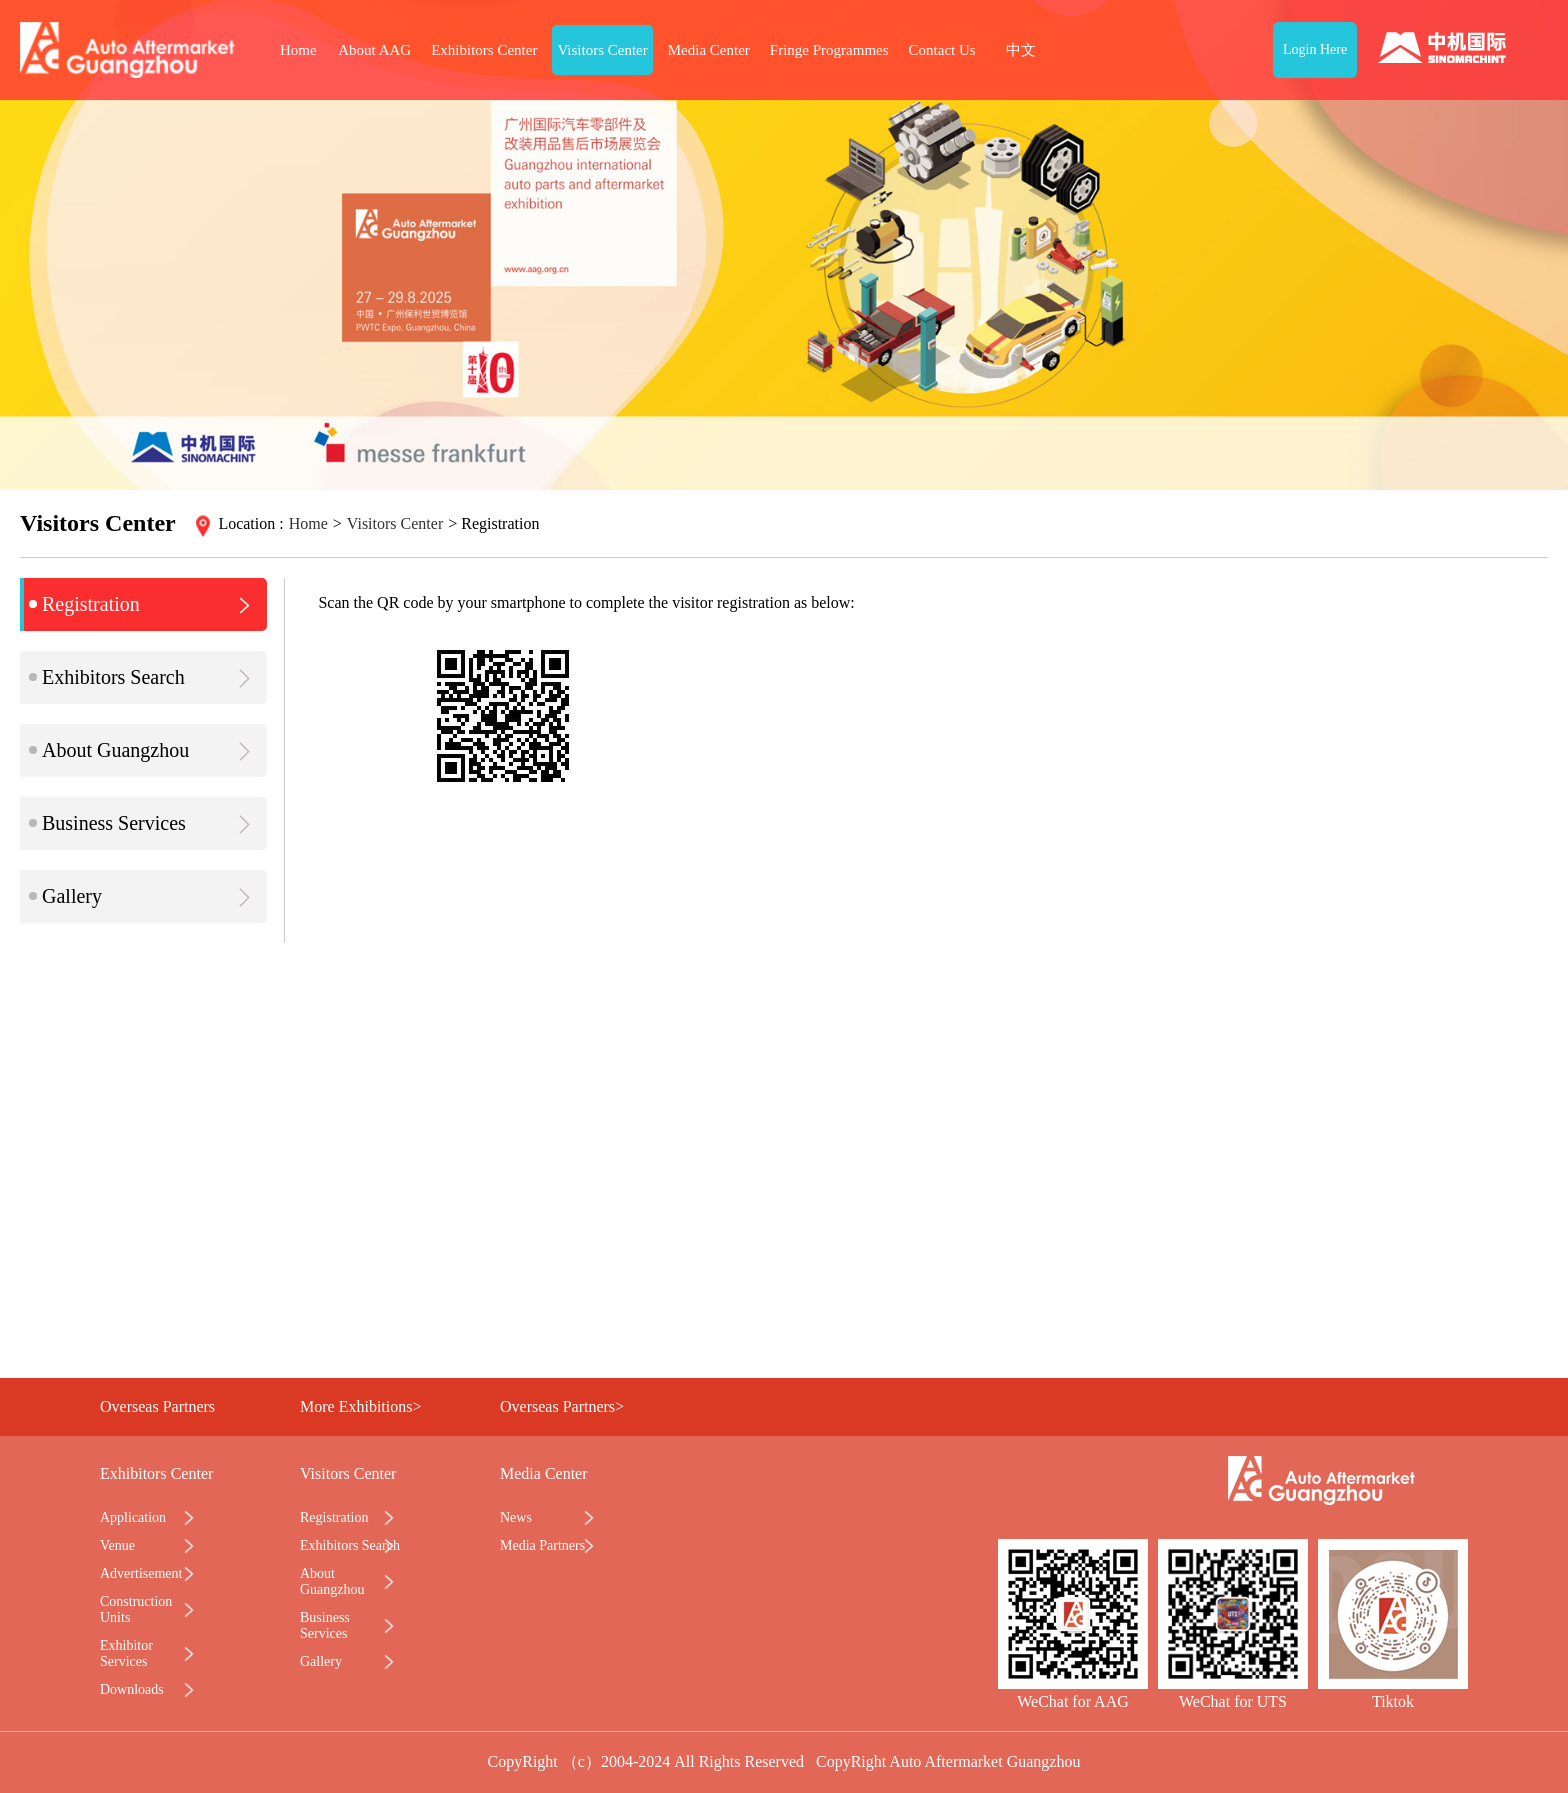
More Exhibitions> (360, 1406)
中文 (1021, 50)
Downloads (132, 1689)
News (516, 1517)
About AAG (374, 50)
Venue (117, 1545)
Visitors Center (602, 50)
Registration (143, 604)
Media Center (709, 50)
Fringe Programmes (829, 50)
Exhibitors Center (484, 50)
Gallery (143, 896)
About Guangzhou (143, 750)
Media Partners (542, 1545)
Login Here (1315, 49)
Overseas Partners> (562, 1406)
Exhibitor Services (126, 1653)
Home (298, 50)
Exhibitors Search (143, 677)
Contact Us (942, 50)
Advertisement (141, 1573)
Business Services (143, 823)
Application (133, 1517)
